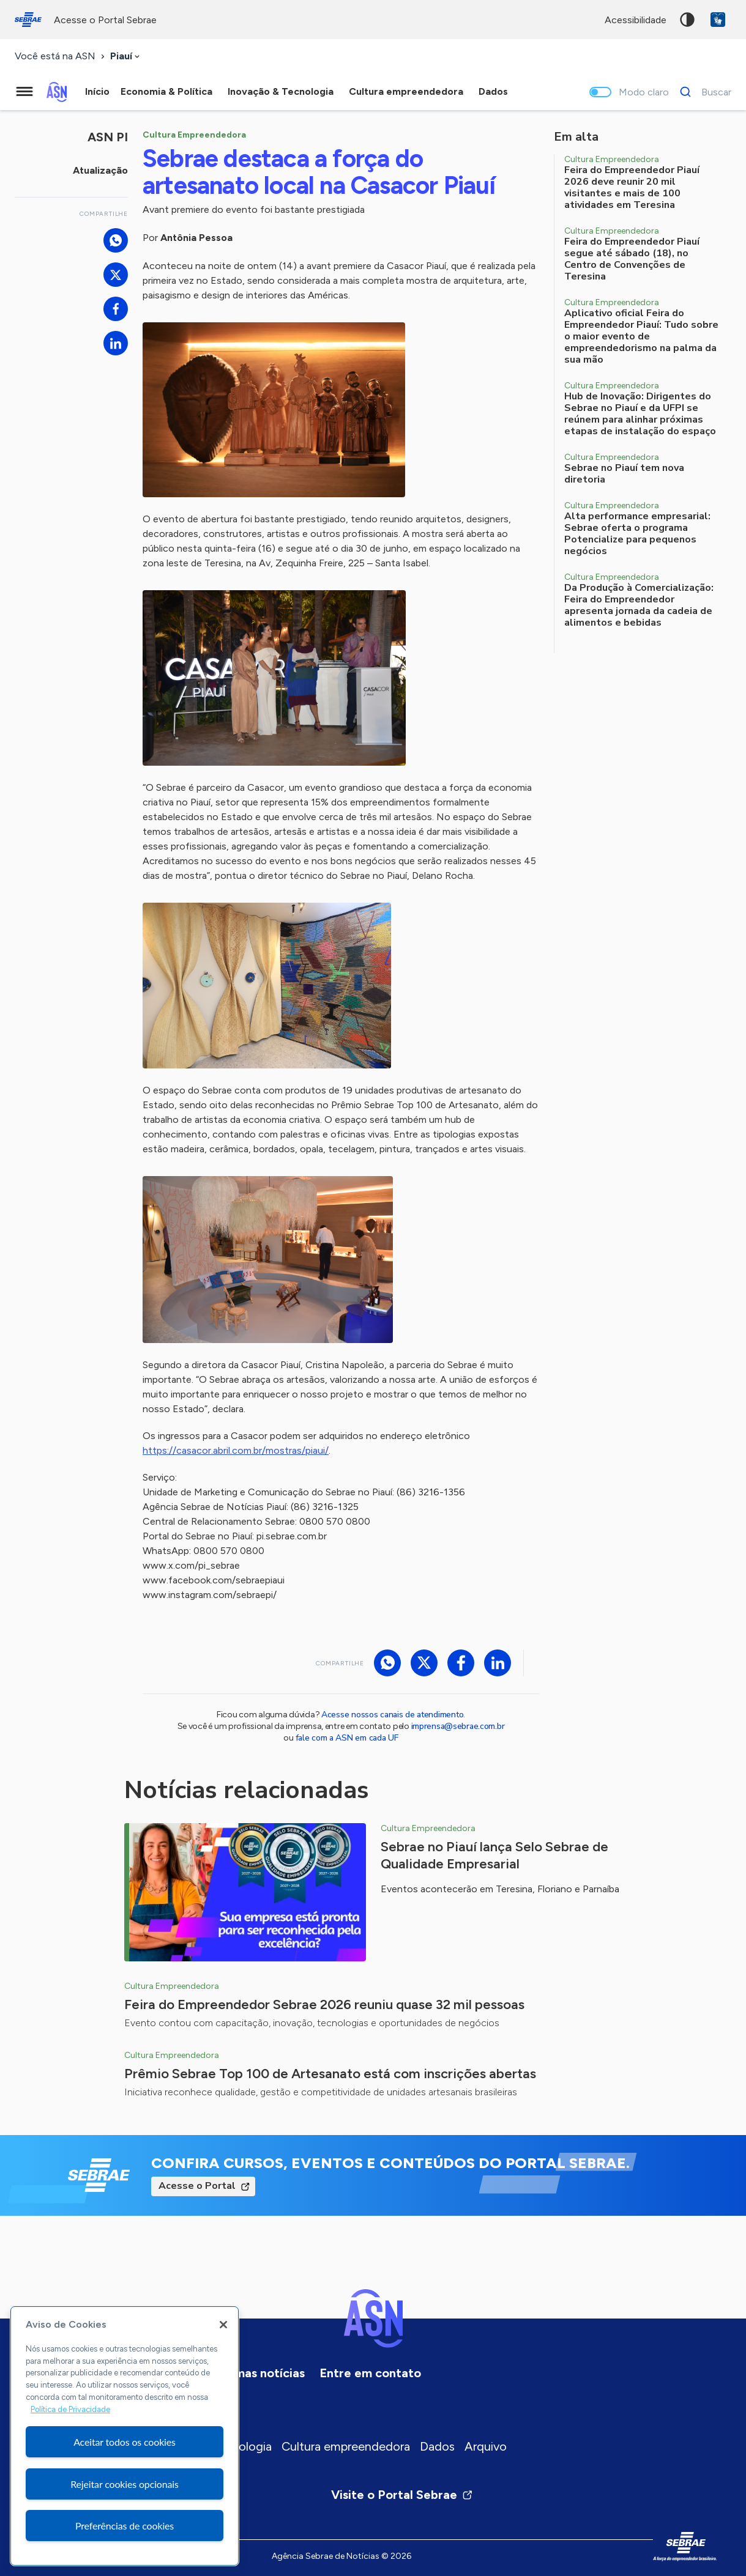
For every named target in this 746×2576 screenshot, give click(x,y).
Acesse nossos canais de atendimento (392, 1714)
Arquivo (485, 2446)
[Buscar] (702, 92)
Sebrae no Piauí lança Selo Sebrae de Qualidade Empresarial (494, 1855)
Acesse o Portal (197, 2186)
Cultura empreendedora (346, 2446)
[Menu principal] (24, 92)
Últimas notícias (259, 2373)
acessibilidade (635, 20)
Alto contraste (687, 19)
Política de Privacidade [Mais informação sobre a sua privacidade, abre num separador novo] (70, 2409)
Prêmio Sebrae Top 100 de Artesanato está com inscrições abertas (330, 2073)
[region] (124, 2436)
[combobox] (126, 56)
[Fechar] (223, 2324)
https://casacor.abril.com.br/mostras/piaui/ (236, 1450)
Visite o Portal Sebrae (402, 2494)
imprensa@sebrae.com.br (458, 1726)
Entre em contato (370, 2373)
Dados (437, 2446)
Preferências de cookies (124, 2525)
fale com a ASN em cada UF (347, 1738)
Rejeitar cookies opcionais (124, 2484)
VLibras (717, 19)
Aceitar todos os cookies (124, 2442)
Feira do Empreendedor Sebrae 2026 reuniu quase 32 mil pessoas (324, 2004)
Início (97, 91)
